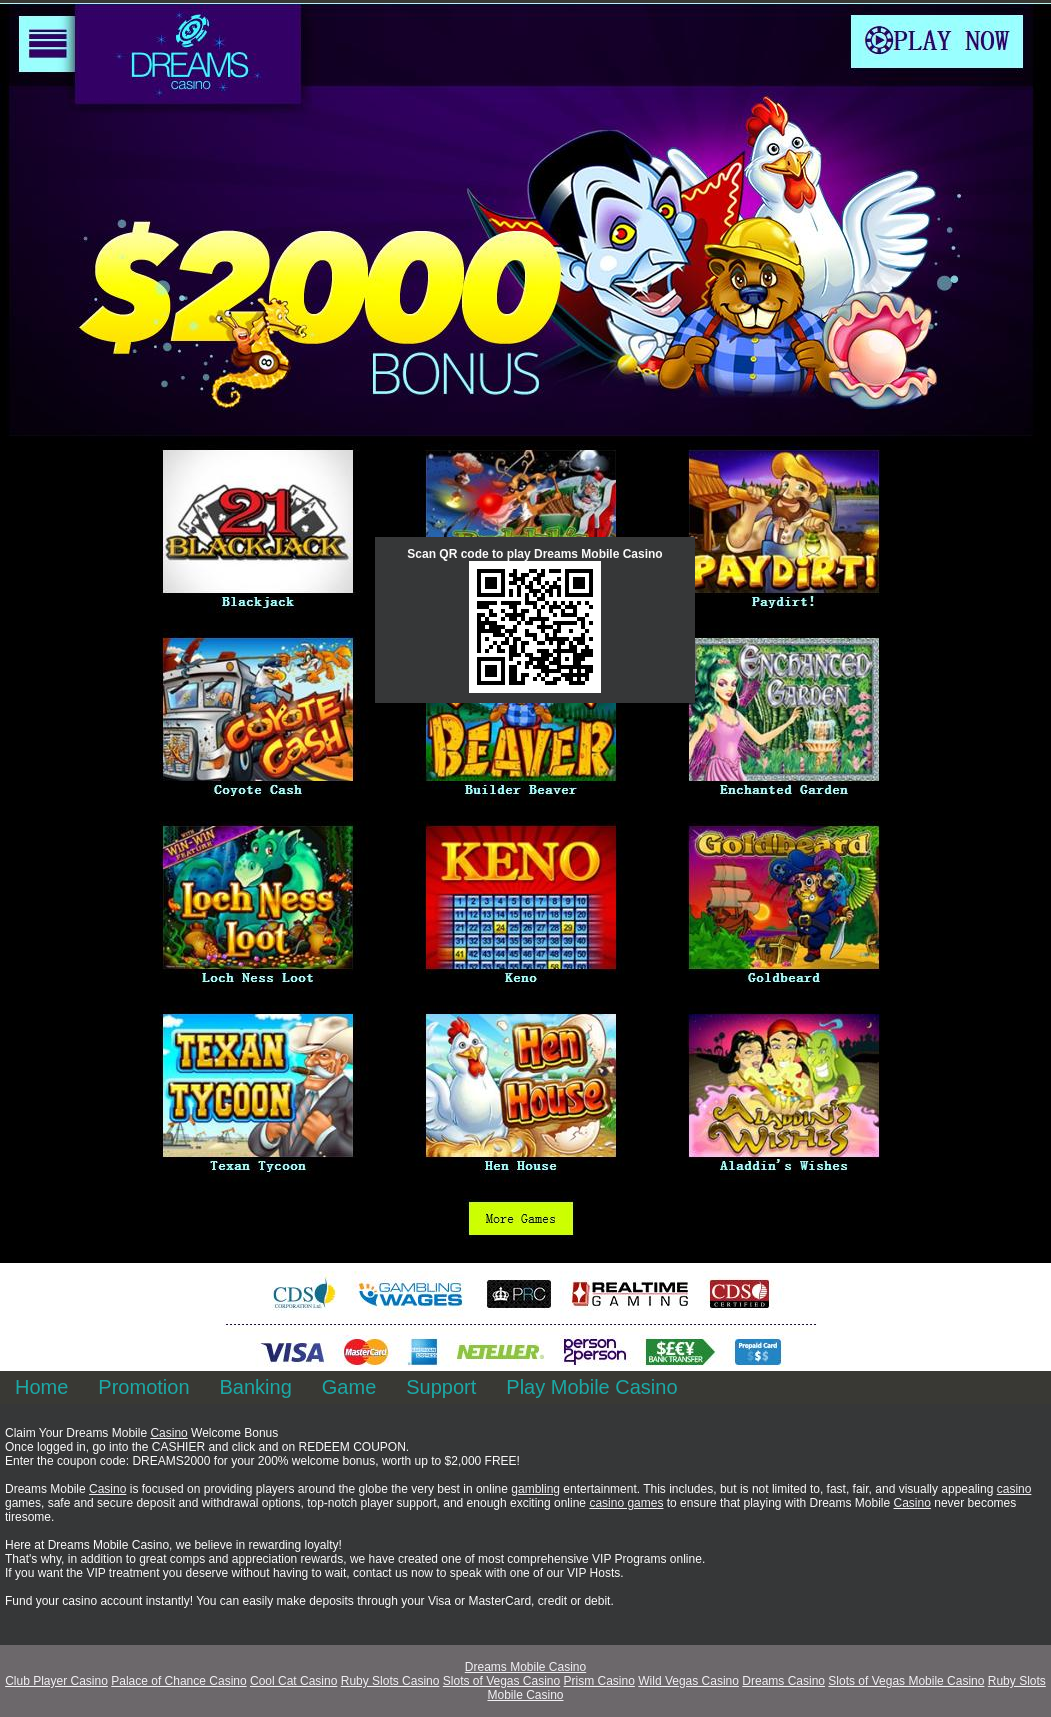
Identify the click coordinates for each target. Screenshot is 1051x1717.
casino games (626, 1503)
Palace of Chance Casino (178, 1681)
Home (41, 1387)
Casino (168, 1433)
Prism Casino (599, 1681)
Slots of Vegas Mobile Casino (906, 1681)
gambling (535, 1489)
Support (441, 1387)
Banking (256, 1387)
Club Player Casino (56, 1681)
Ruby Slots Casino (390, 1681)
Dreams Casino (783, 1681)
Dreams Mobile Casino (525, 1667)
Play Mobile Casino (591, 1387)
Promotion (143, 1387)
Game (349, 1387)
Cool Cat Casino (293, 1681)
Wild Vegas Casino (688, 1681)
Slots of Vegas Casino (501, 1681)
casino (1014, 1489)
